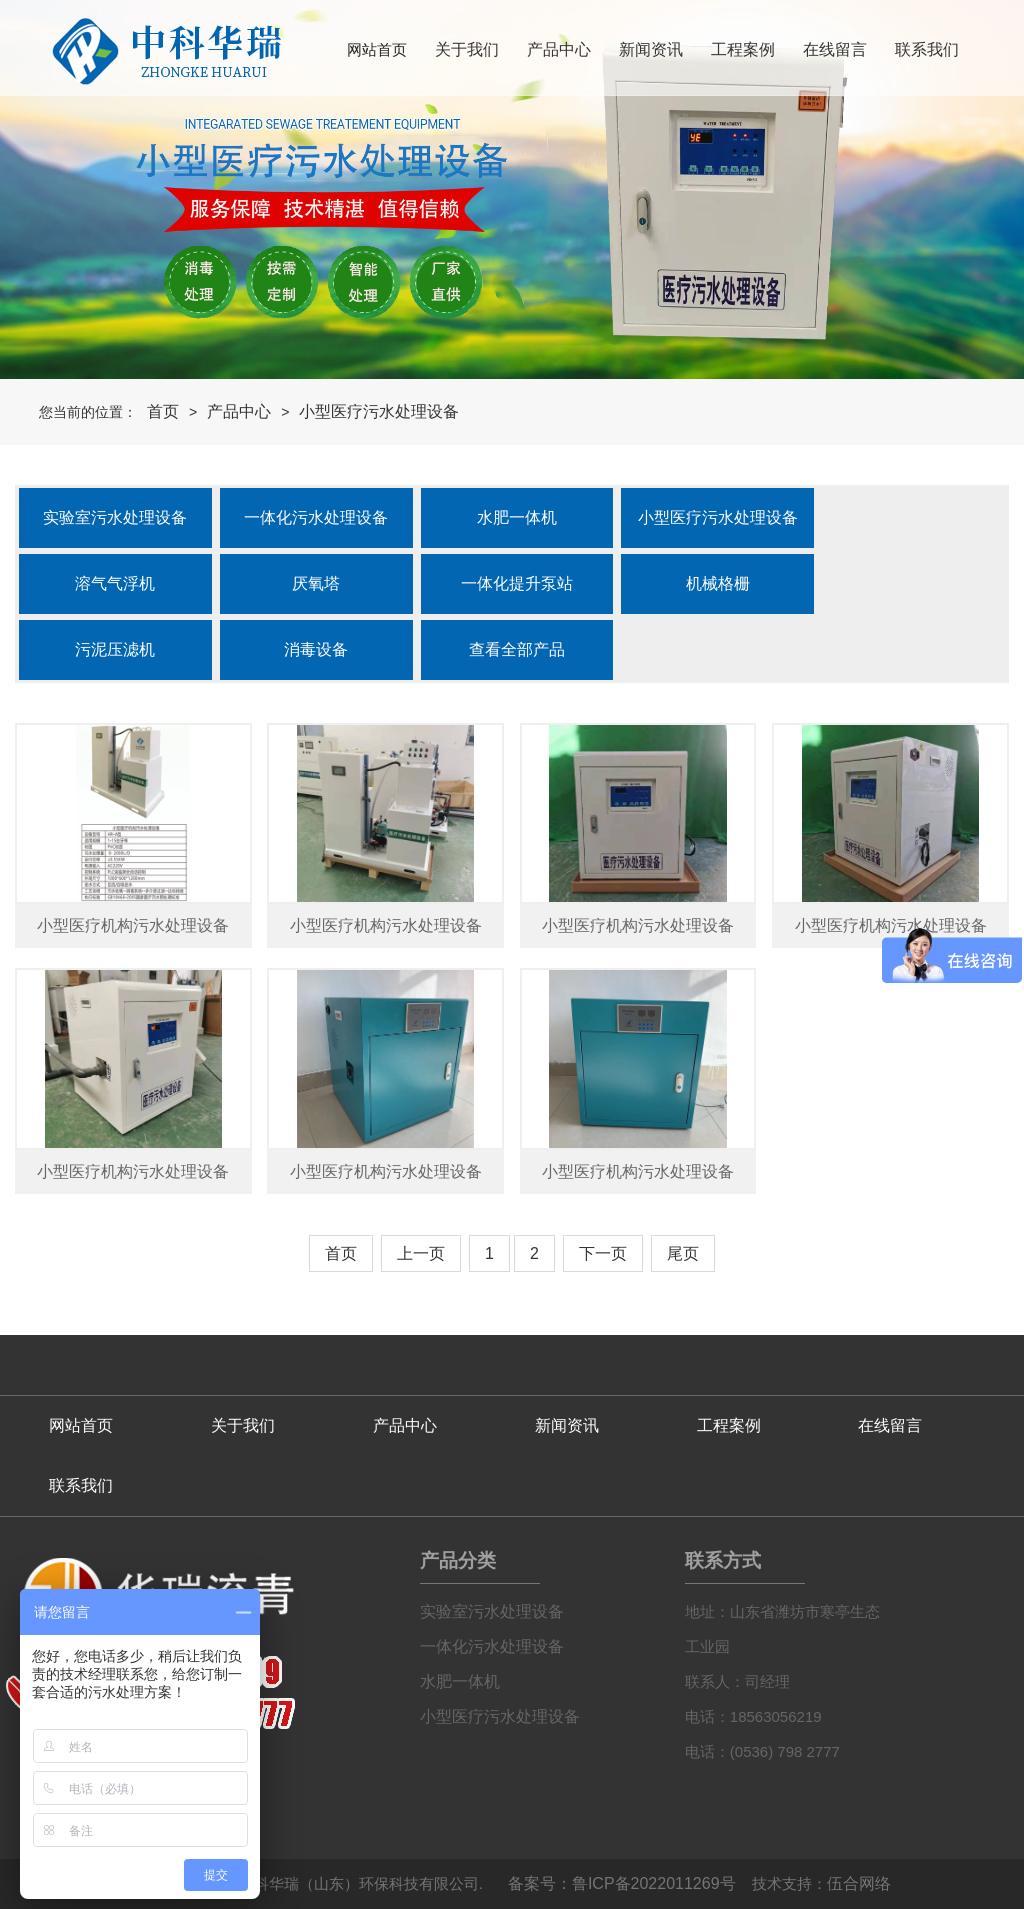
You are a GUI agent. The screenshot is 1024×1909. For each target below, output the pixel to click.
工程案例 (743, 49)
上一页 (421, 1253)
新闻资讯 (651, 49)
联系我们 (927, 49)
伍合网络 (859, 1883)
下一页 (603, 1253)
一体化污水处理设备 (492, 1646)
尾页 (683, 1253)
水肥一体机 (460, 1681)
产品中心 (559, 49)
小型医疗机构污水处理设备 (133, 925)
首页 (163, 411)
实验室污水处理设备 (492, 1611)
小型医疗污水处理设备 (379, 411)
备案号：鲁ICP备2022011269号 (622, 1883)
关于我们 (467, 49)
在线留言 (835, 49)
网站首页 (377, 49)
